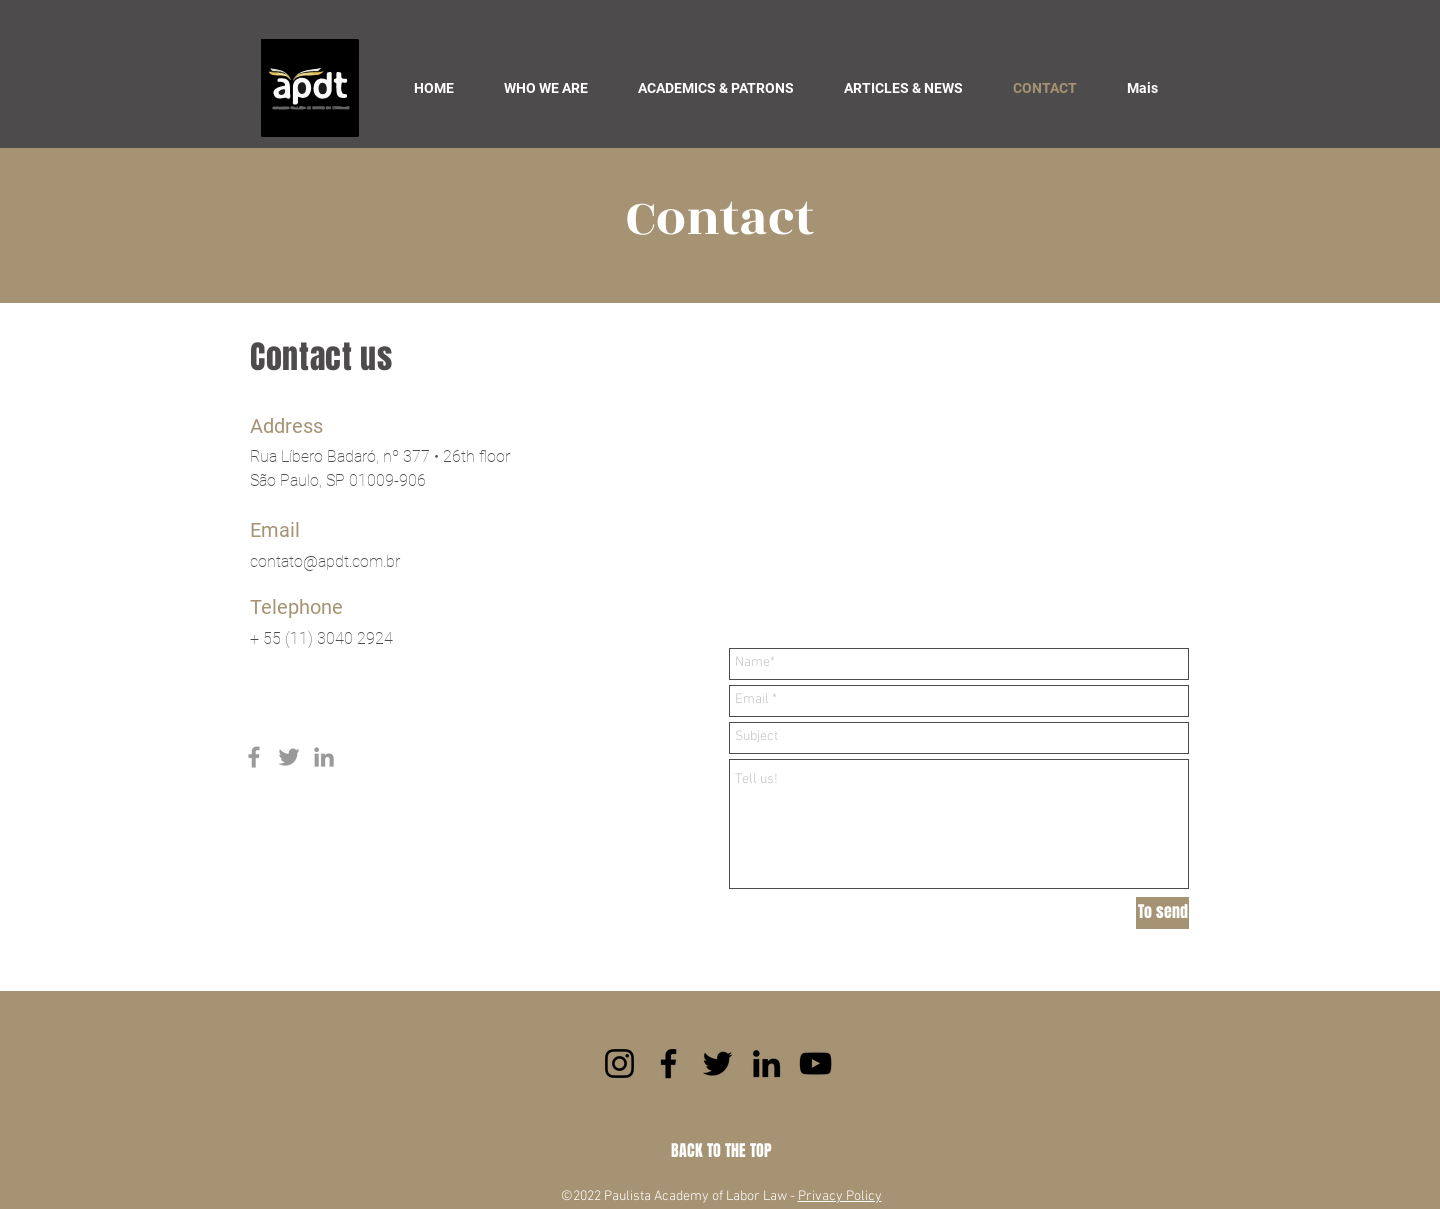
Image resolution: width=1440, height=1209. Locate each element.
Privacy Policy (840, 1196)
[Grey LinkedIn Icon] (324, 757)
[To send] (1162, 913)
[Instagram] (619, 1063)
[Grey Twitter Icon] (289, 757)
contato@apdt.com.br (325, 561)
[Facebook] (668, 1063)
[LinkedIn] (766, 1063)
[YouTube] (815, 1063)
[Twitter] (717, 1063)
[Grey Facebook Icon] (254, 757)
